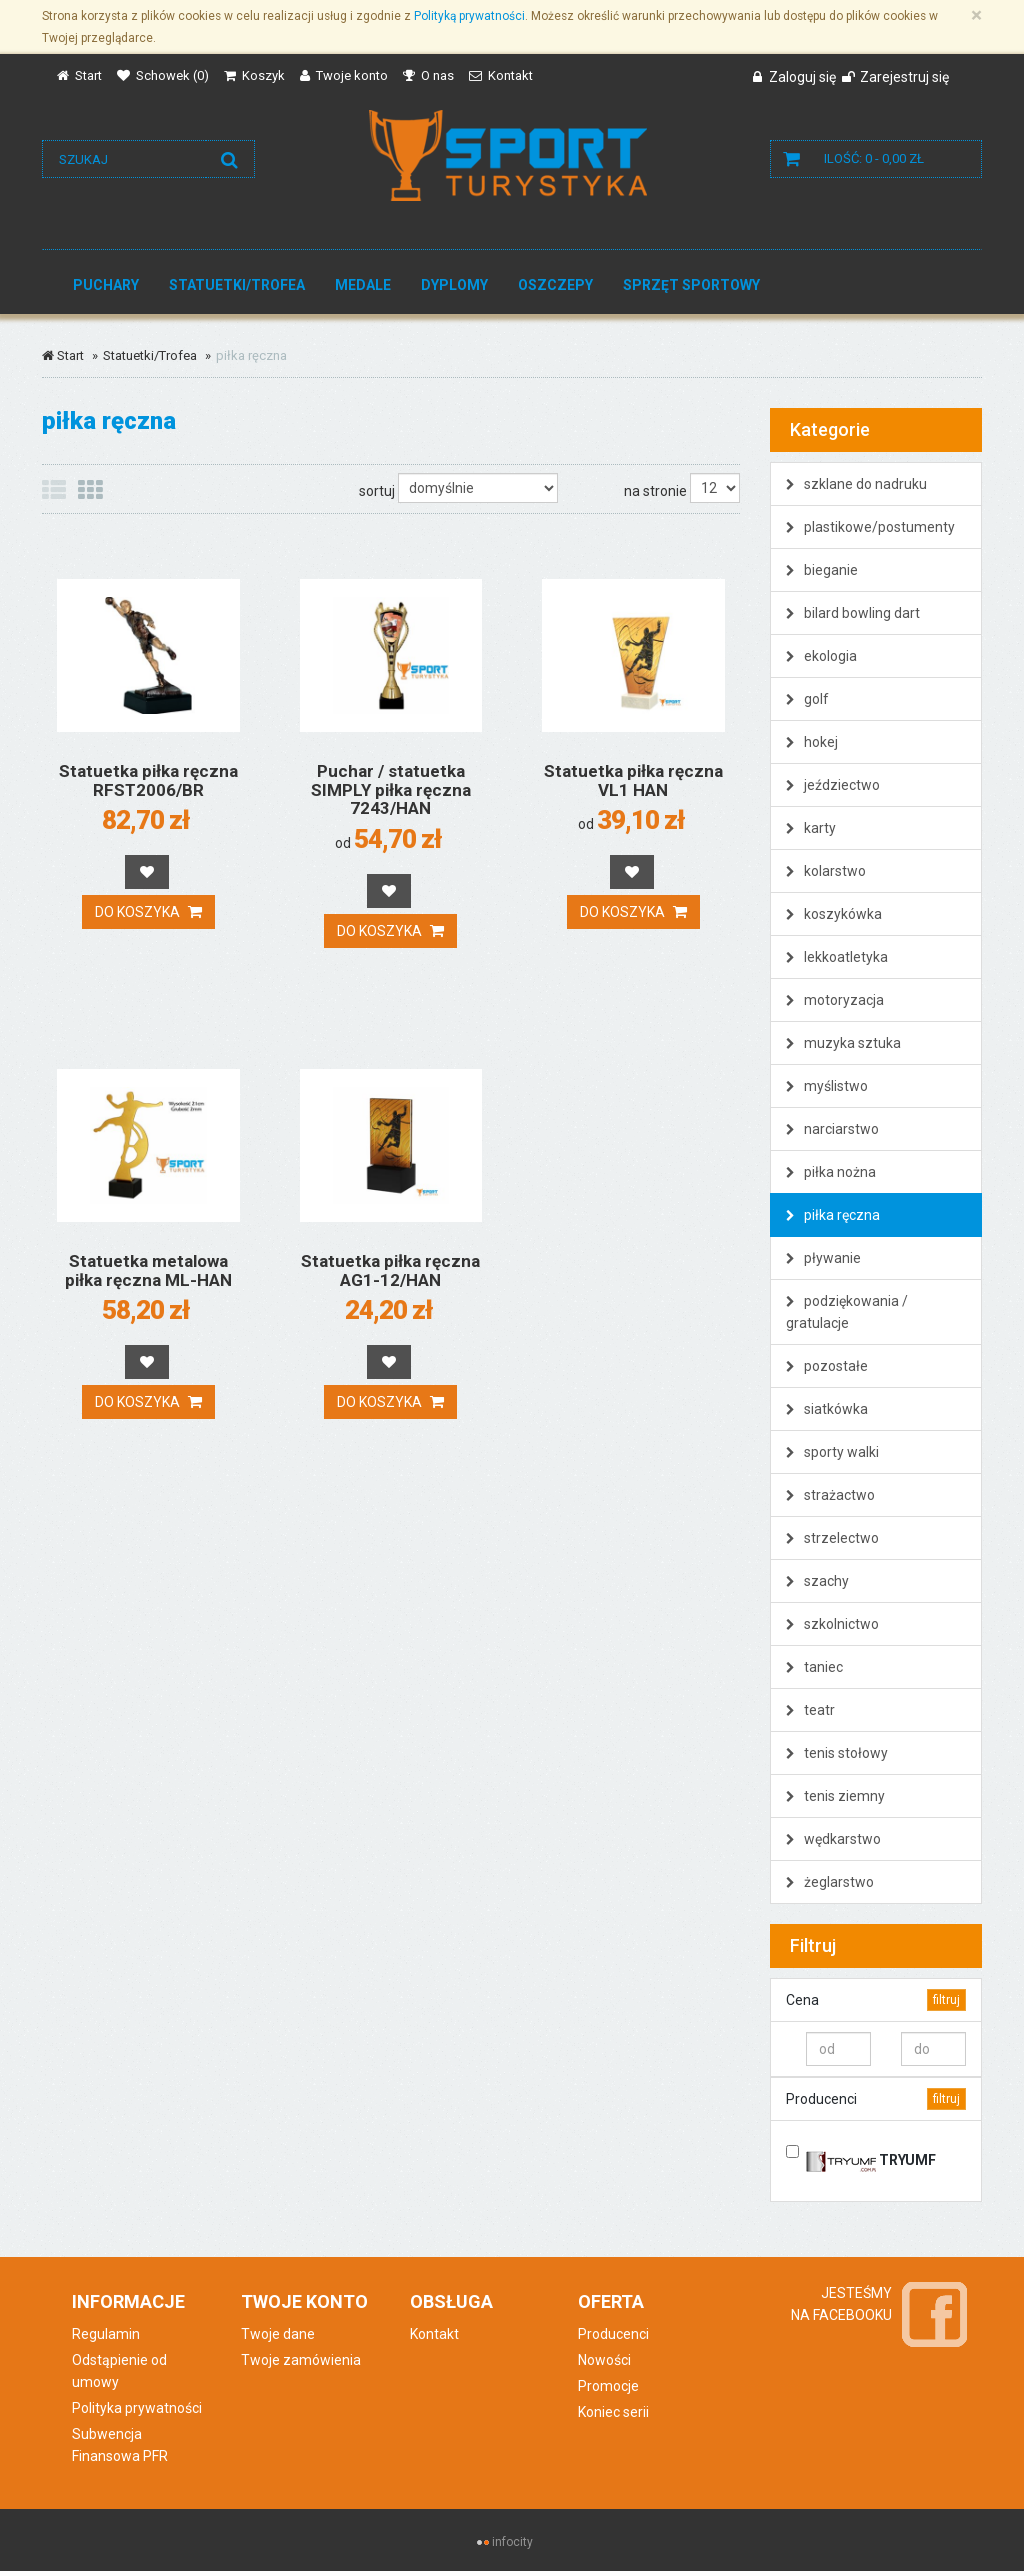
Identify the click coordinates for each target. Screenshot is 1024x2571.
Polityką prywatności (469, 16)
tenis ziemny (835, 1796)
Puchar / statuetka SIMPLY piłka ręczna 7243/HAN (391, 789)
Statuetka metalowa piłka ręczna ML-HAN (148, 1270)
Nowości (604, 2360)
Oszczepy (555, 285)
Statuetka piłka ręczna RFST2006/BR (148, 780)
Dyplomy (454, 285)
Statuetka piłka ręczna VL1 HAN (633, 780)
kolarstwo (826, 871)
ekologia (821, 656)
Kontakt (434, 2334)
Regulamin (106, 2334)
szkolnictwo (832, 1624)
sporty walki (832, 1452)
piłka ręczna (833, 1215)
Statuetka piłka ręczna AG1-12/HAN (390, 1270)
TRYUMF (871, 2156)
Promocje (608, 2386)
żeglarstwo (830, 1882)
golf (807, 699)
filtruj (946, 2000)
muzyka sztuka (843, 1043)
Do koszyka (148, 912)
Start (63, 355)
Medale (363, 285)
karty (811, 828)
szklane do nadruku (856, 484)
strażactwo (830, 1495)
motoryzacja (835, 1000)
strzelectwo (832, 1538)
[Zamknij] (976, 15)
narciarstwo (832, 1129)
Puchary (106, 285)
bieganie (822, 570)
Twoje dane (278, 2334)
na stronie (655, 491)
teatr (810, 1710)
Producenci (613, 2334)
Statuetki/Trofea (237, 285)
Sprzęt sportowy (691, 285)
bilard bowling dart (853, 613)
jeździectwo (833, 785)
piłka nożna (831, 1172)
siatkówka (827, 1409)
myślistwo (827, 1086)
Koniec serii (613, 2412)
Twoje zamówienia (301, 2360)
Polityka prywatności (137, 2408)
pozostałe (827, 1366)
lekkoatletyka (837, 957)
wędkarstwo (833, 1839)
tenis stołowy (837, 1753)
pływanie (823, 1258)
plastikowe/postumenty (870, 527)
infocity (512, 2542)
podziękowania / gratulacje (847, 1312)
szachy (817, 1581)
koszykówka (834, 914)
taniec (814, 1667)
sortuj (377, 491)
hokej (812, 742)
